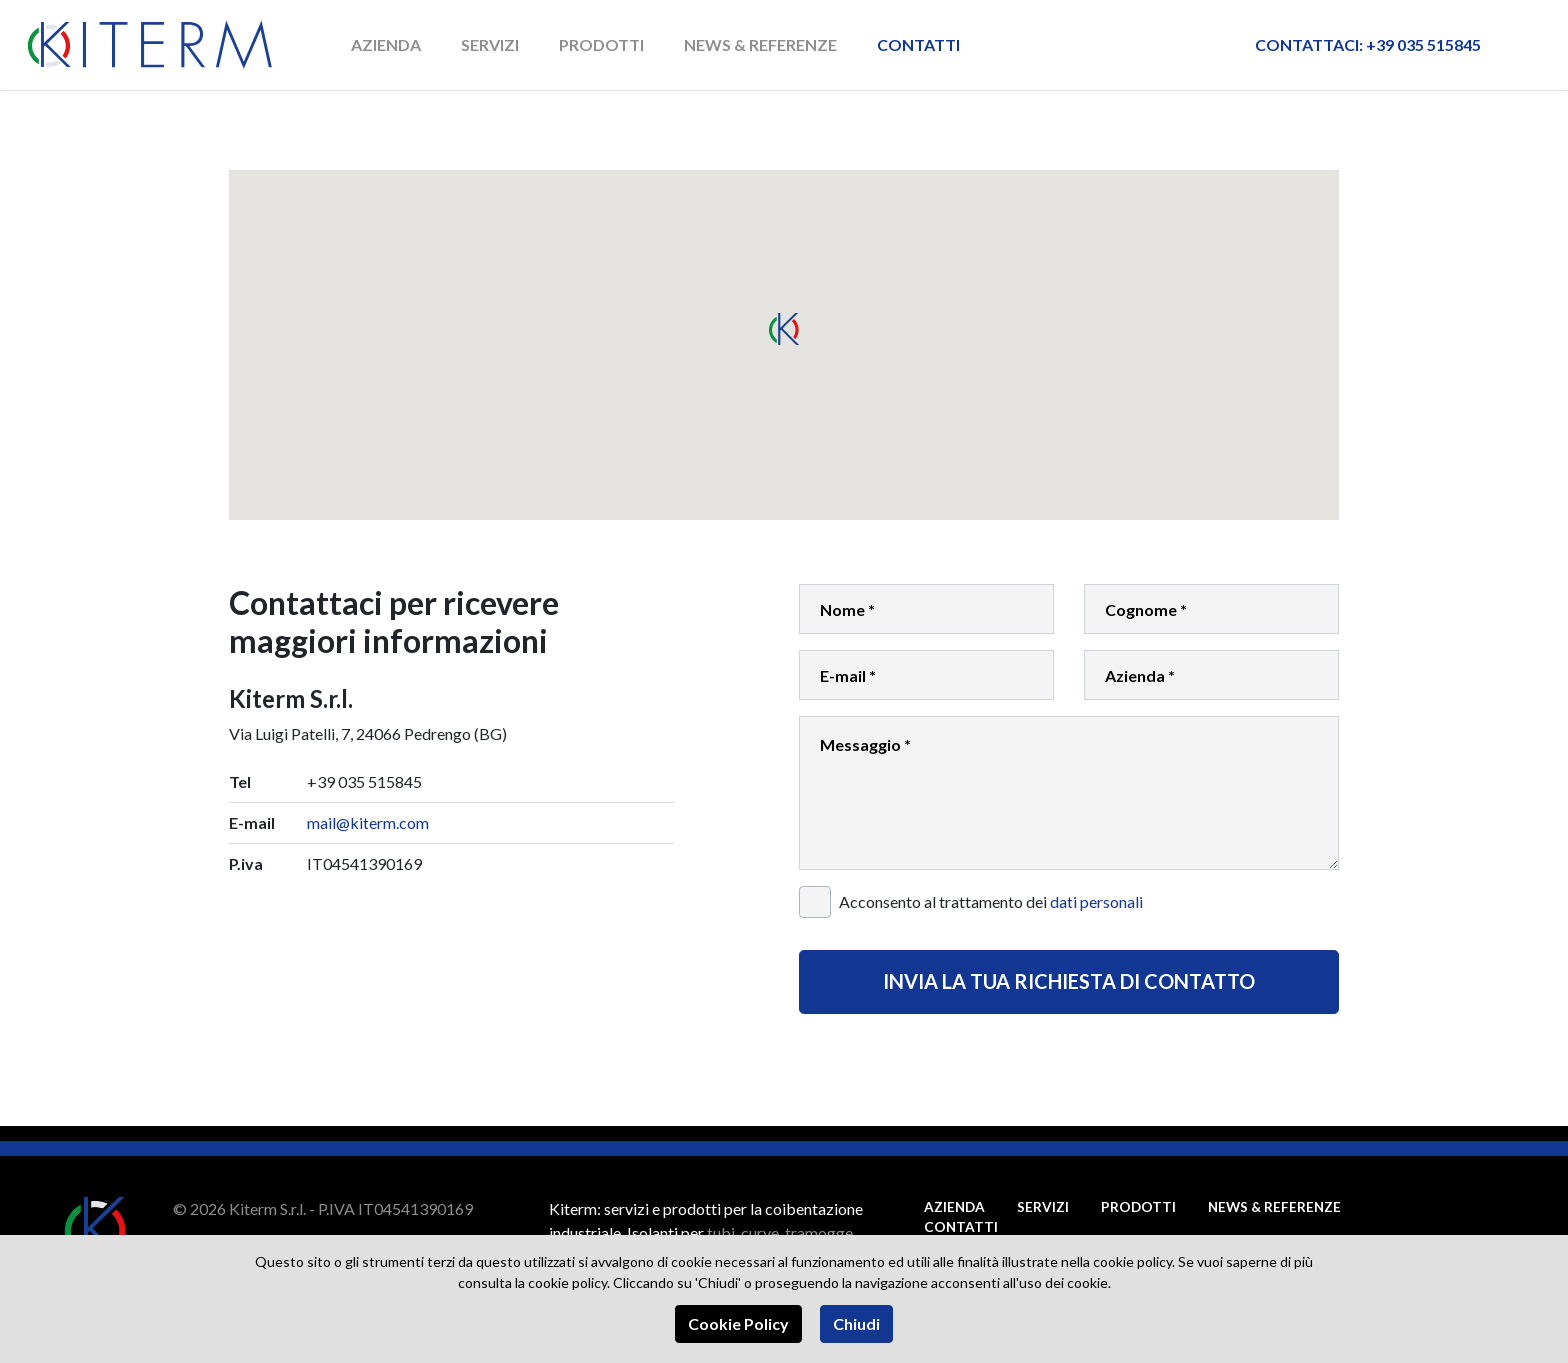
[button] (784, 329)
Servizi (491, 44)
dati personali (1096, 901)
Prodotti (602, 44)
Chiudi (857, 1323)
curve (760, 1232)
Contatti (919, 44)
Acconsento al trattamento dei (991, 901)
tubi (721, 1232)
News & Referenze (761, 44)
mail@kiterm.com (368, 822)
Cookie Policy (738, 1323)
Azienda (387, 44)
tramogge (819, 1232)
